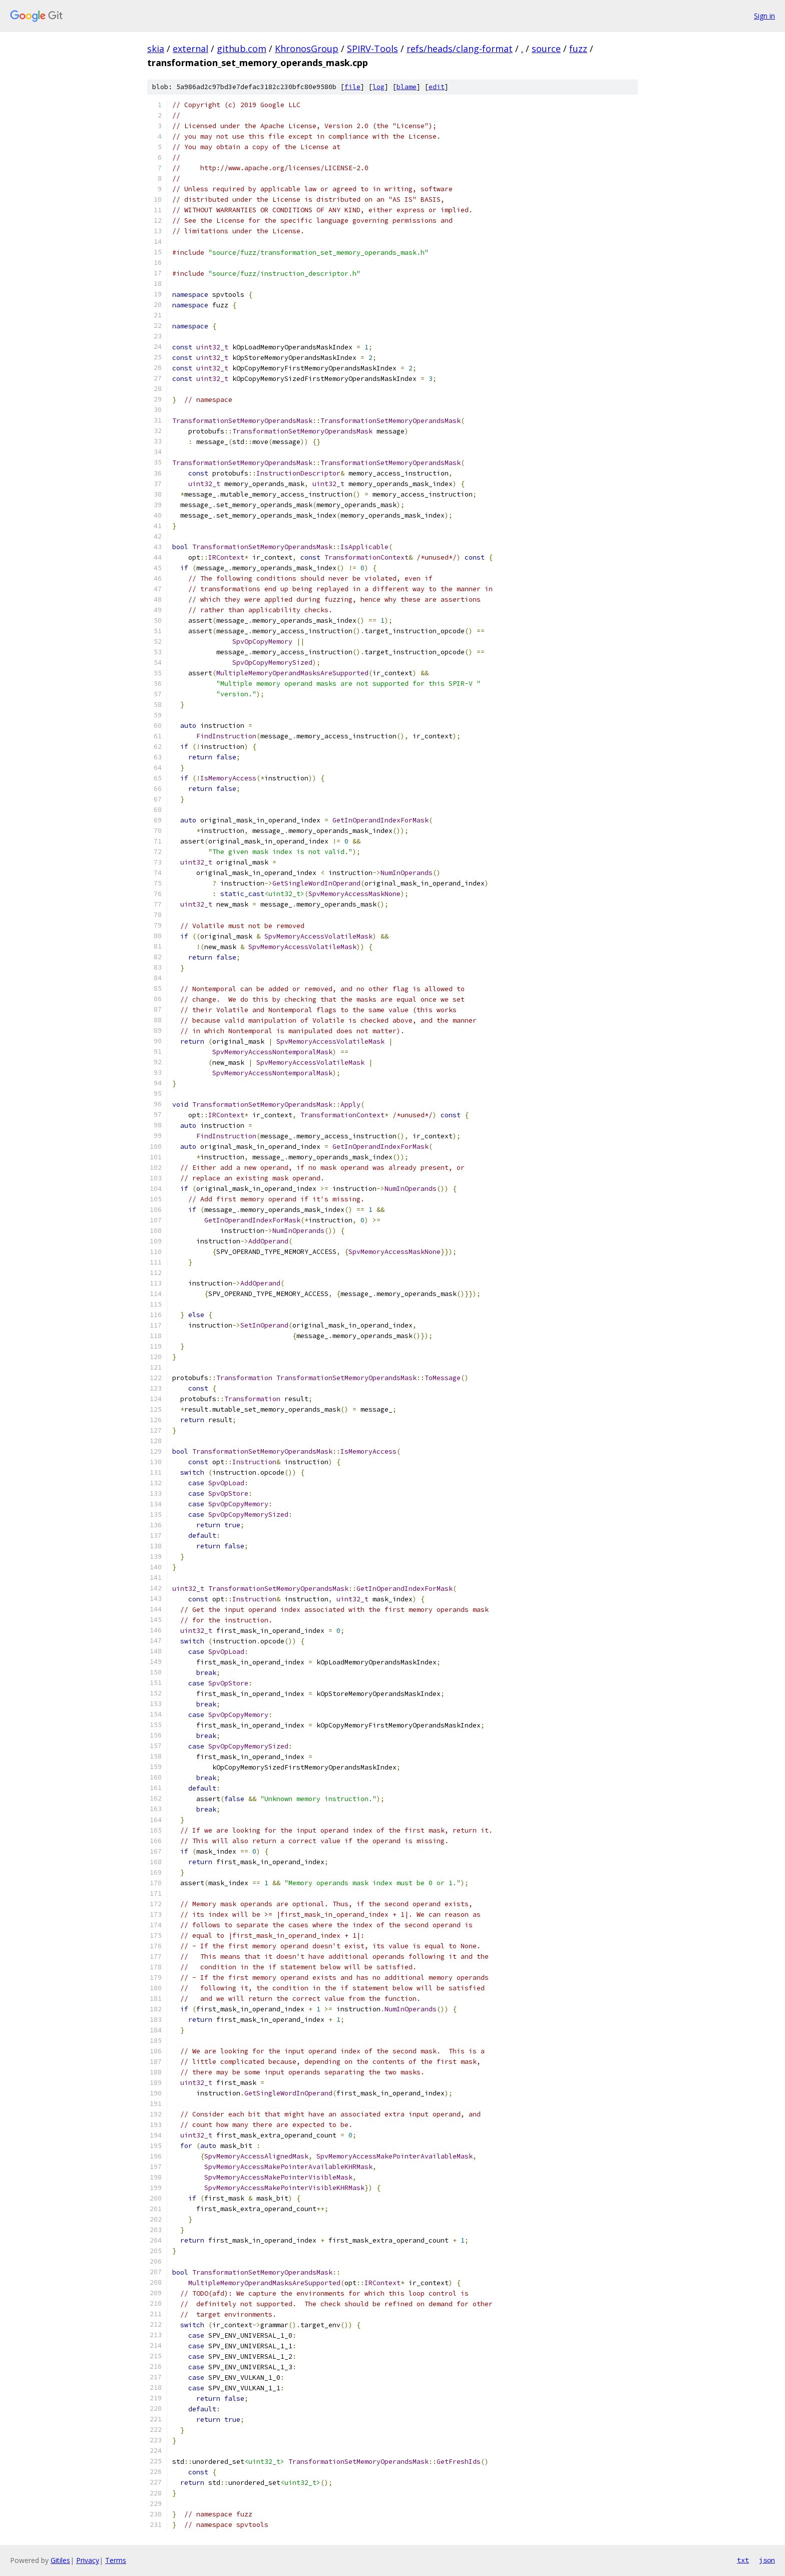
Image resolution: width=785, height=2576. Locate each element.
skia (155, 49)
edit (437, 87)
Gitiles (60, 2560)
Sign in (764, 16)
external (190, 49)
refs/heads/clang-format (460, 49)
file (352, 87)
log (378, 87)
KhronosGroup (306, 49)
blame (407, 87)
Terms (115, 2560)
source (546, 49)
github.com (241, 49)
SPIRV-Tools (372, 49)
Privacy (87, 2560)
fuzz (578, 49)
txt (743, 2559)
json (767, 2559)
